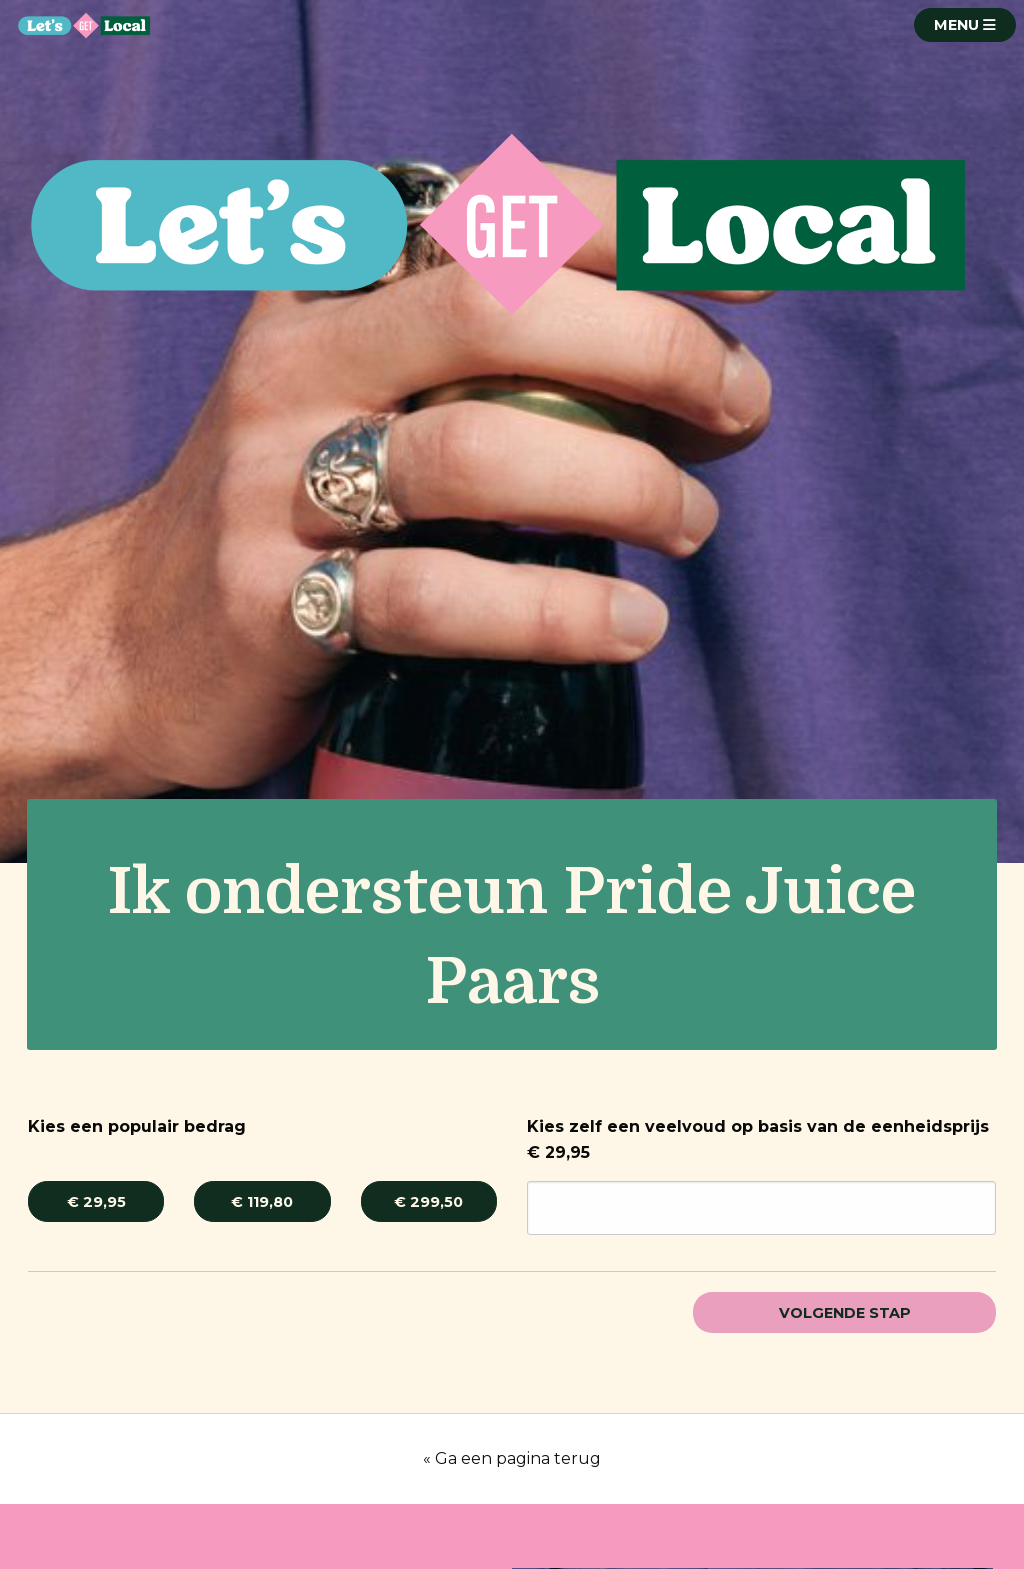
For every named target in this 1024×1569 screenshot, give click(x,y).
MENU (965, 25)
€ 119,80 (262, 1202)
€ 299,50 (428, 1202)
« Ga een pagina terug (512, 1458)
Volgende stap (845, 1313)
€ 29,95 (96, 1202)
